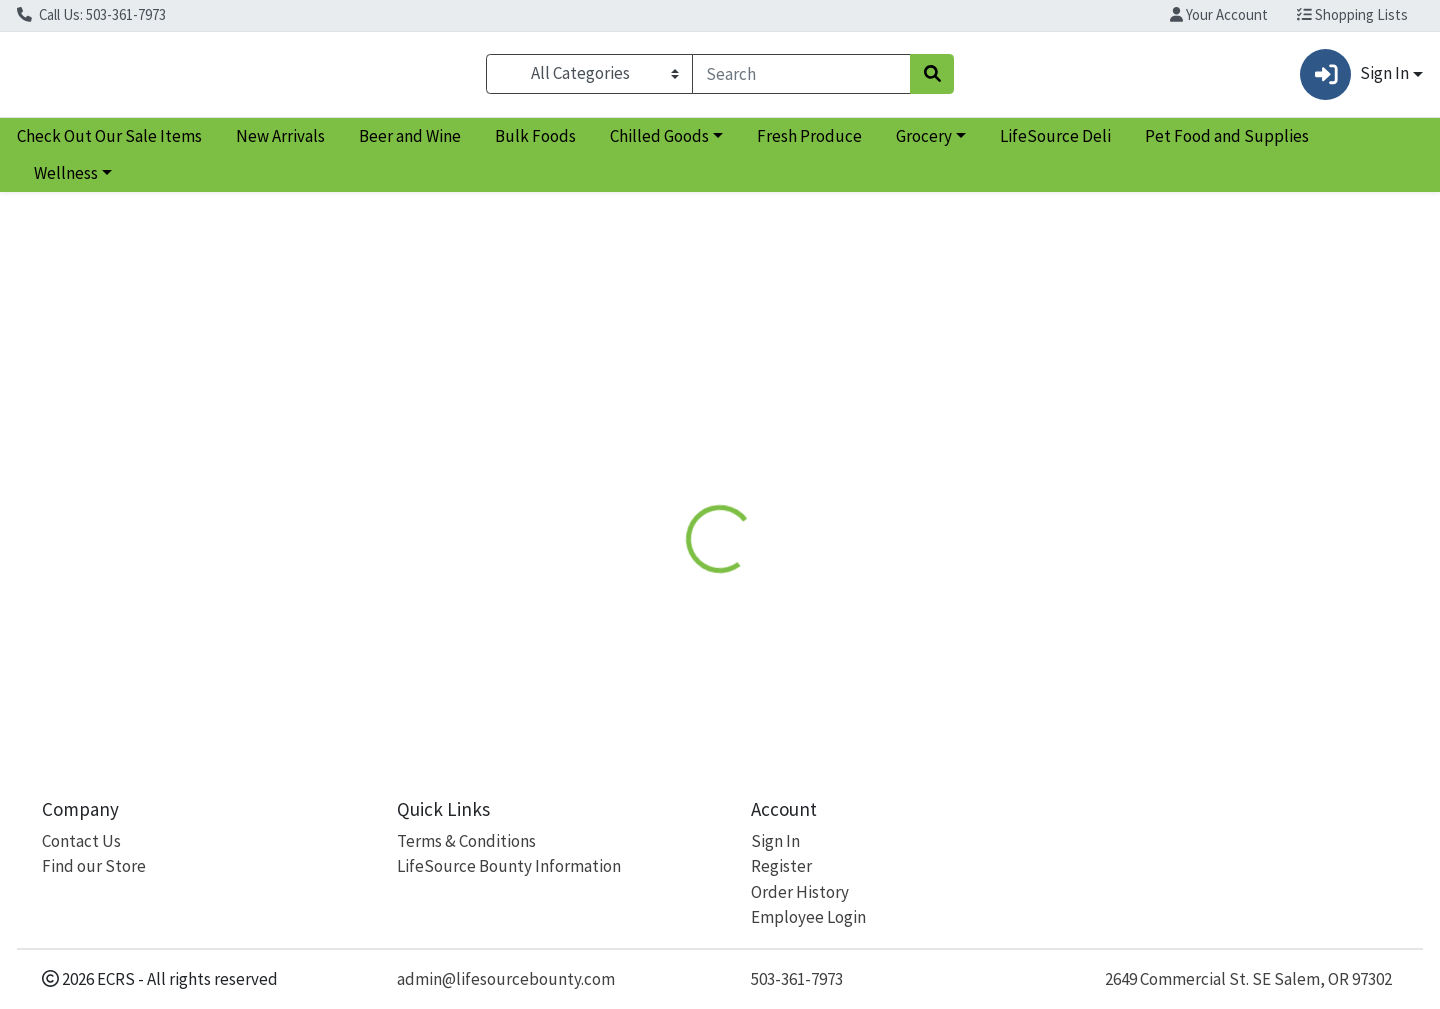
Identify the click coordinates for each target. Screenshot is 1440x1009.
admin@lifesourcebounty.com (506, 979)
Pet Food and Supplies (1227, 144)
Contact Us (81, 841)
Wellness (66, 182)
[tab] (656, 461)
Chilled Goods (659, 144)
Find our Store (94, 867)
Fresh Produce (809, 144)
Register (781, 867)
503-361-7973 (797, 979)
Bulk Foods (535, 144)
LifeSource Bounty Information (509, 867)
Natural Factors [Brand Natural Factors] (862, 609)
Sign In (775, 841)
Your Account (1219, 14)
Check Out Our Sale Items (109, 144)
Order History (800, 892)
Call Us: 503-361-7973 (91, 14)
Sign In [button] (1354, 78)
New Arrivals (280, 144)
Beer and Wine (410, 144)
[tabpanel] (1020, 605)
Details (656, 460)
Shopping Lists (1352, 14)
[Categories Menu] (589, 78)
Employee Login (808, 918)
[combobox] (801, 78)
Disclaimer (750, 460)
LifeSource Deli (1055, 144)
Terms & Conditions (466, 841)
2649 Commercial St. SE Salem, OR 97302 (1248, 979)
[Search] (801, 78)
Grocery (924, 144)
